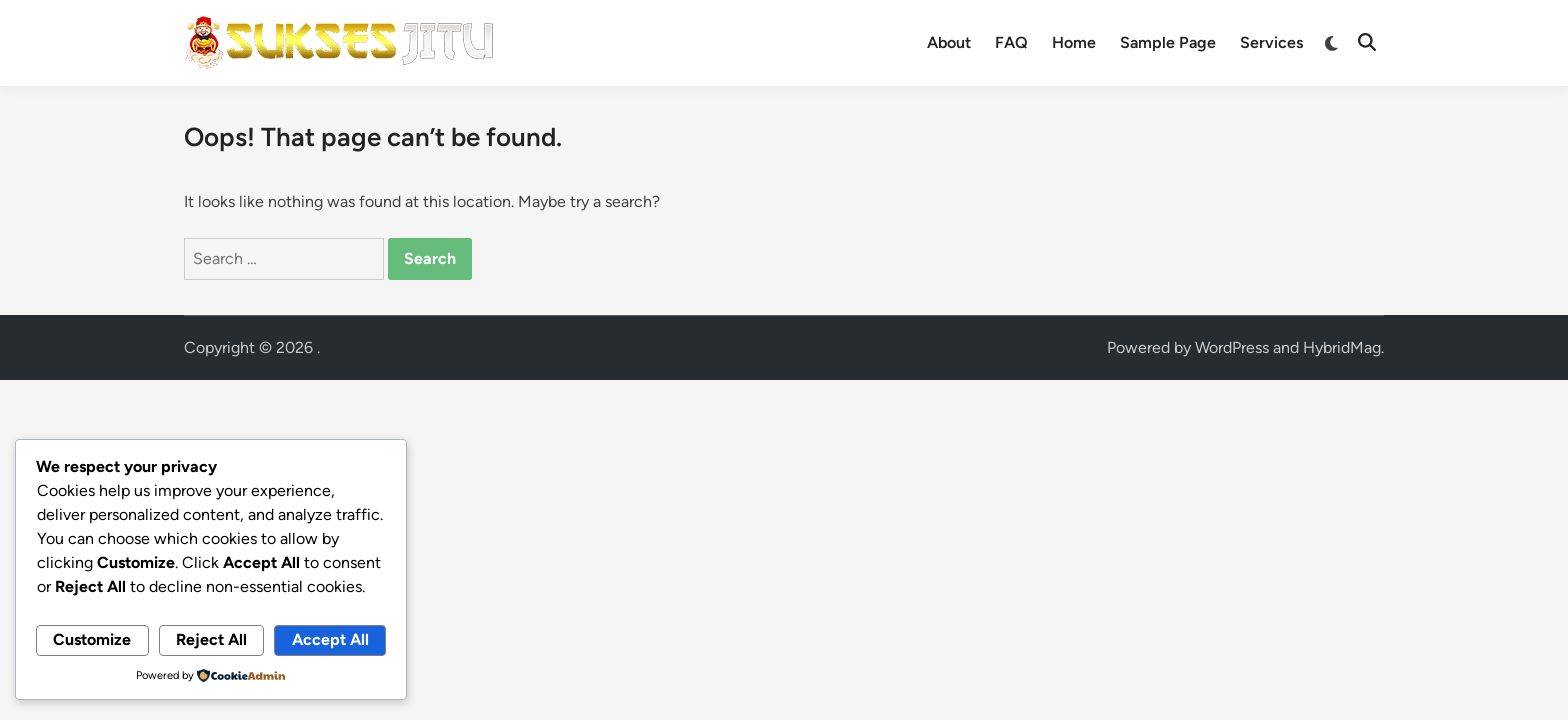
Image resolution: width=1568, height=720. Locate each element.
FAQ (1011, 42)
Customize (92, 639)
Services (1271, 42)
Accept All (330, 639)
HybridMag (1342, 347)
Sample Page (1168, 42)
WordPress (1232, 347)
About (949, 42)
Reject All (211, 639)
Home (1074, 42)
